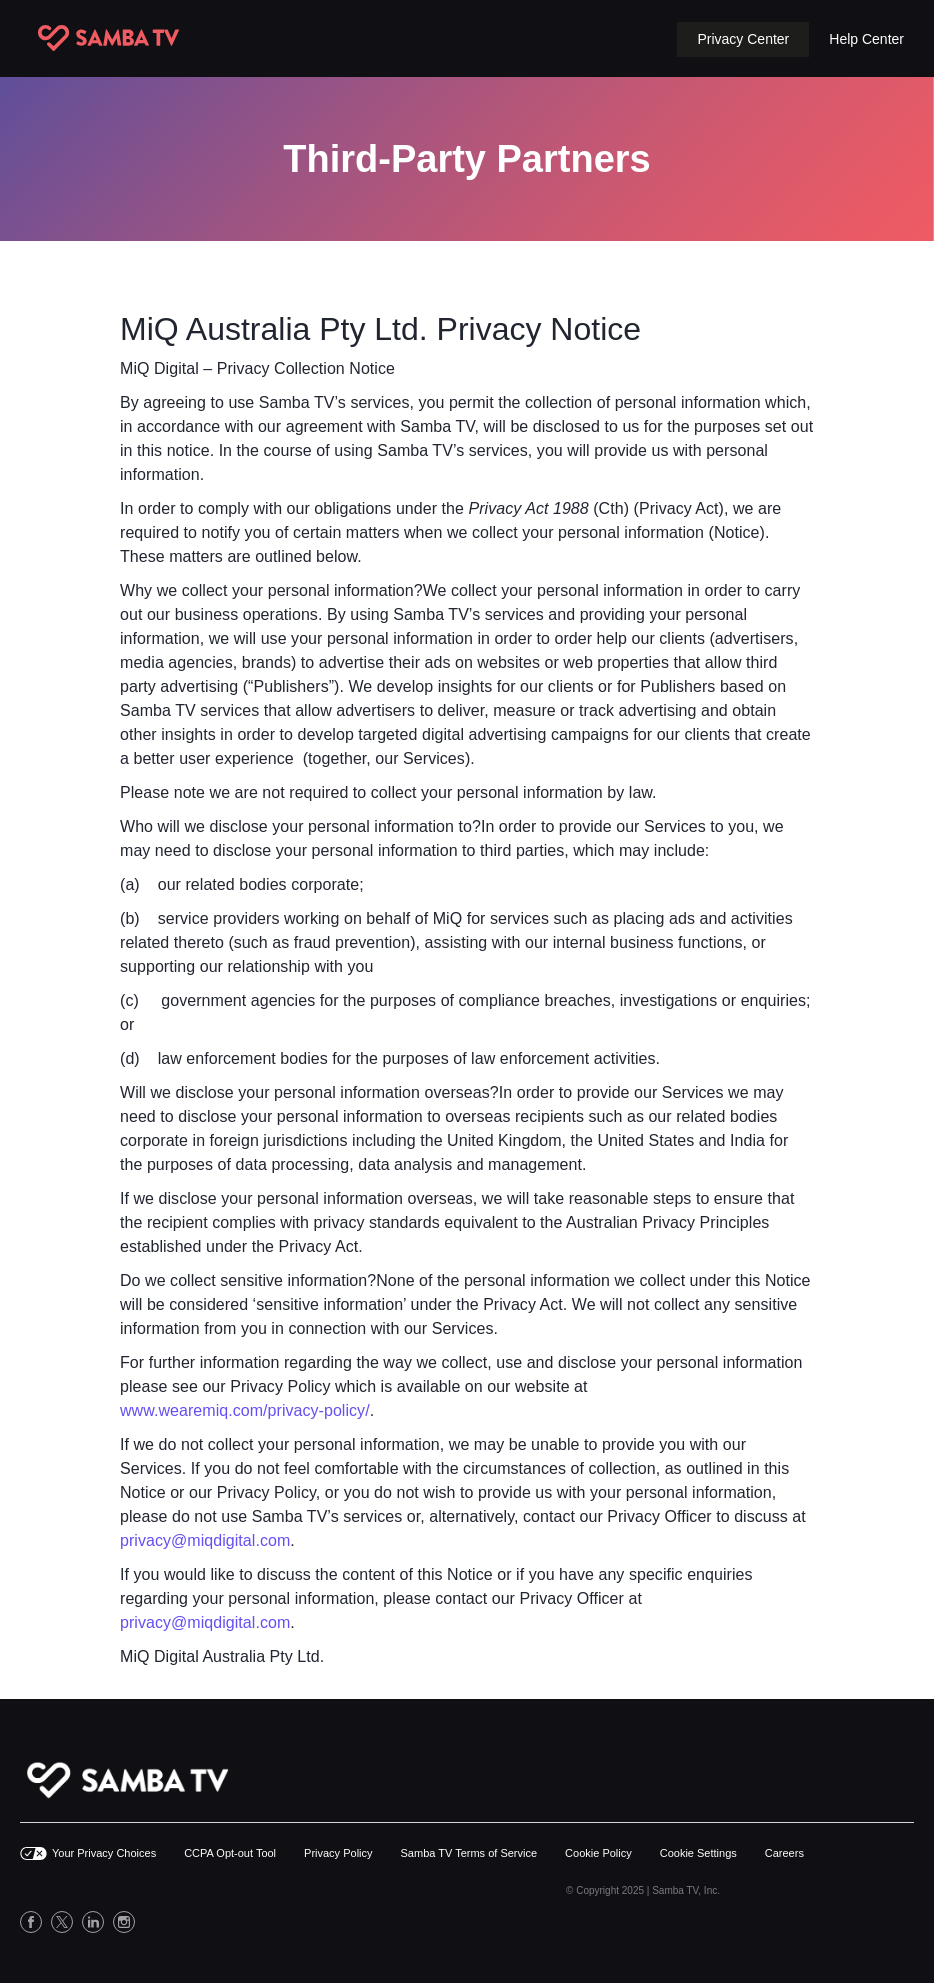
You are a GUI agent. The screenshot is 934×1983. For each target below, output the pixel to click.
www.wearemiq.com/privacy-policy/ (245, 1410)
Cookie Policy (598, 1853)
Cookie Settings (698, 1853)
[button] (743, 39)
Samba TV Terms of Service (469, 1853)
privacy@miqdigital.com (205, 1540)
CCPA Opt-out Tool (230, 1853)
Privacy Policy (338, 1853)
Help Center (866, 39)
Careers (784, 1853)
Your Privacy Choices (104, 1853)
